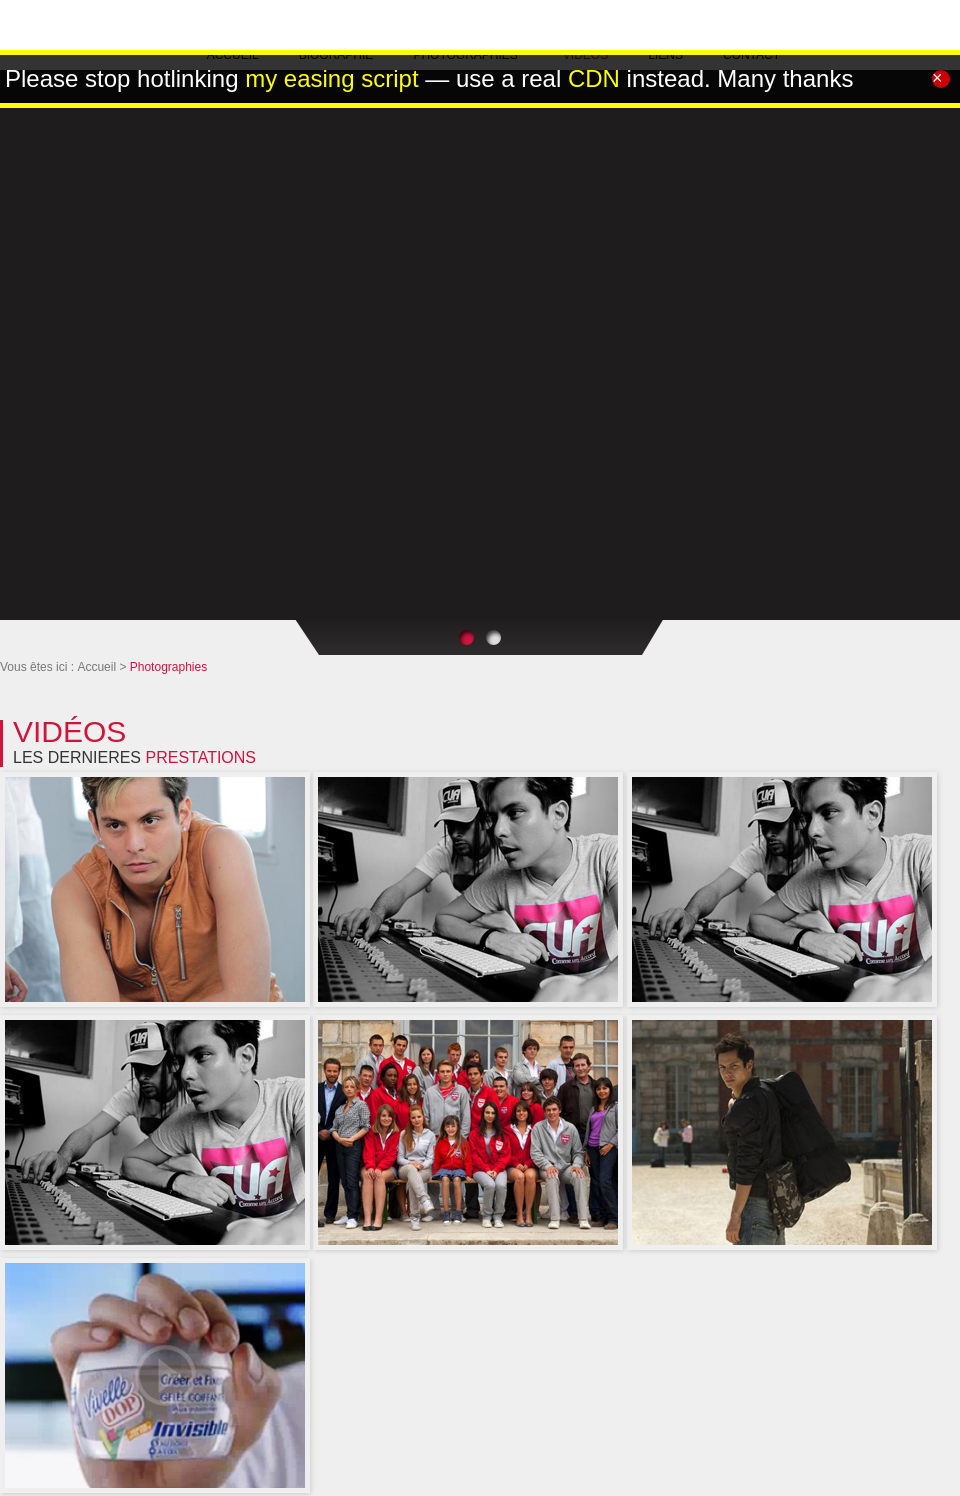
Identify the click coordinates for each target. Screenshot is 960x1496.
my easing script (331, 78)
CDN (594, 78)
